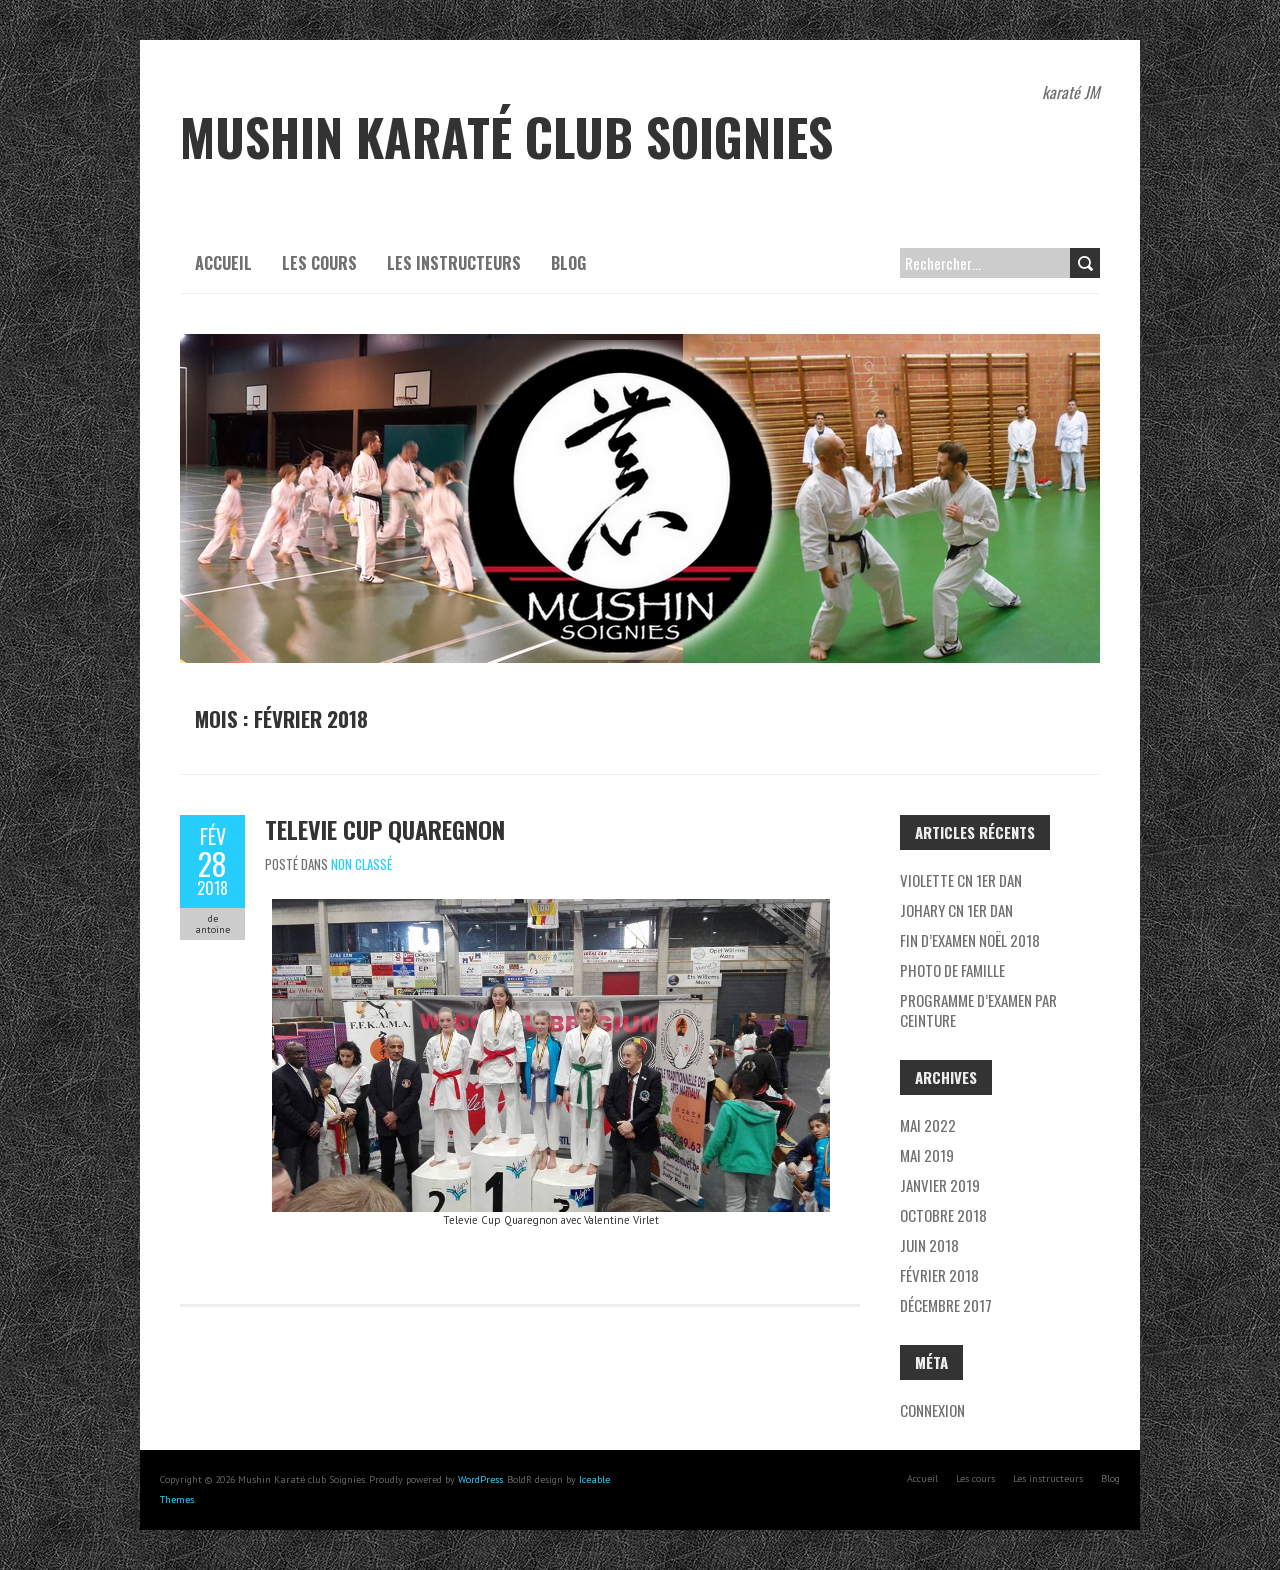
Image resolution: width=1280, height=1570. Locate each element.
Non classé (361, 864)
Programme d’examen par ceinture (978, 1010)
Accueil (223, 263)
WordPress (480, 1479)
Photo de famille (952, 970)
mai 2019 (927, 1155)
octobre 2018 (943, 1215)
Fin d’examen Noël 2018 (970, 940)
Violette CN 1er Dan (961, 880)
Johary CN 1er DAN (956, 910)
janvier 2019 (940, 1185)
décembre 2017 (946, 1305)
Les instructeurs (454, 263)
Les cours (319, 263)
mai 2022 (928, 1125)
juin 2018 (929, 1245)
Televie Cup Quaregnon (385, 829)
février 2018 (939, 1275)
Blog (568, 263)
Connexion (932, 1410)
